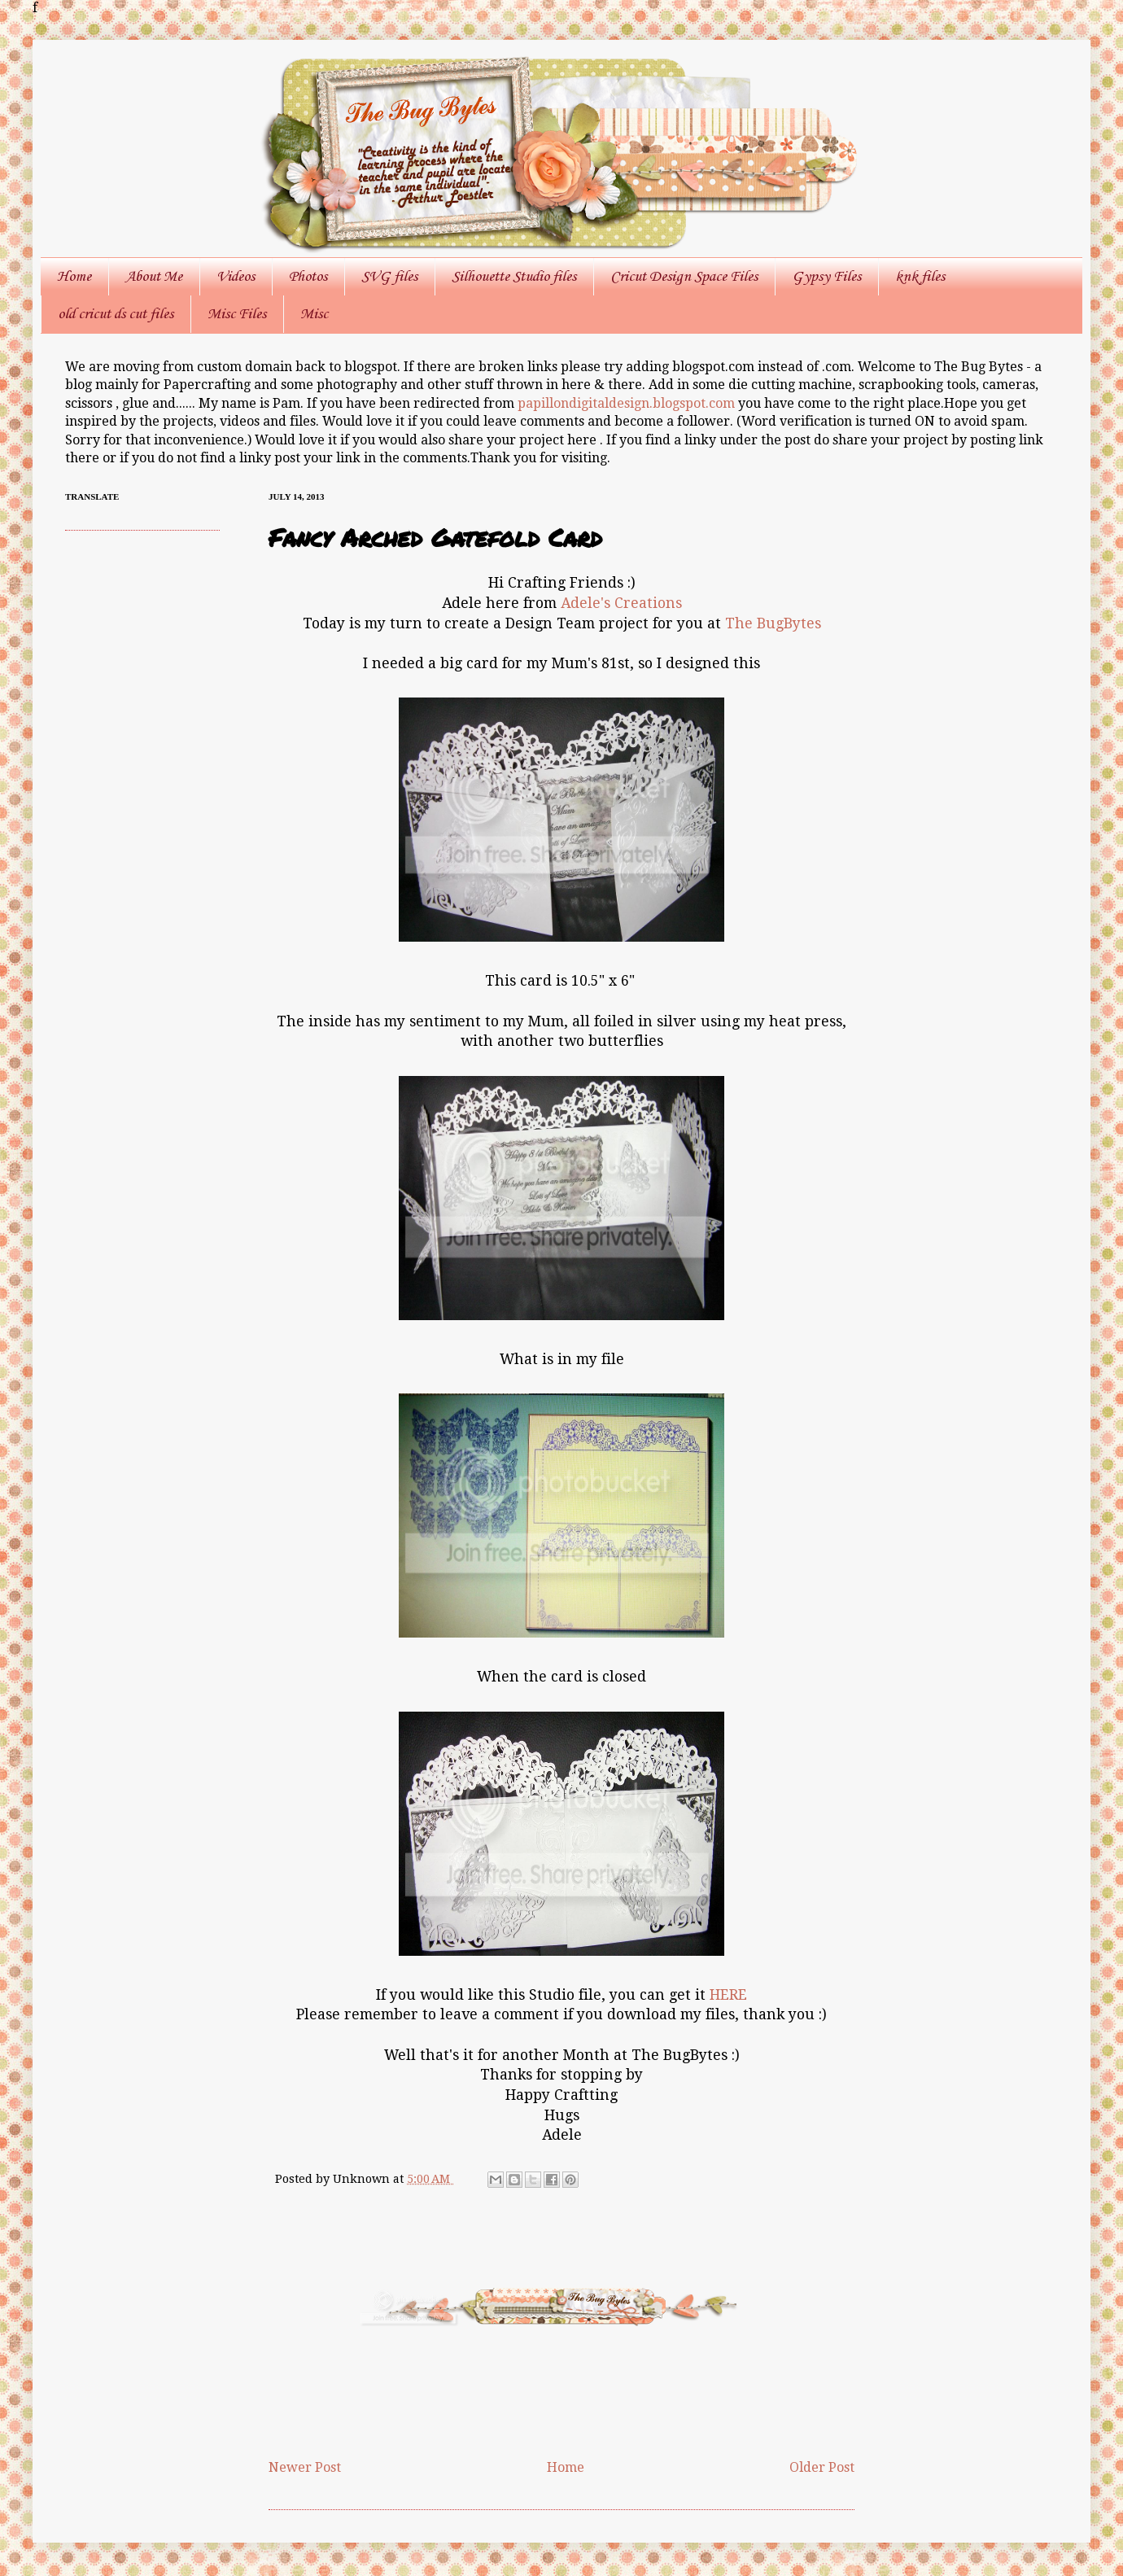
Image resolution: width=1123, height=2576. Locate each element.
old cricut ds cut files (115, 314)
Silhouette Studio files (514, 277)
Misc (314, 314)
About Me (153, 277)
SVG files (389, 277)
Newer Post (305, 2467)
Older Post (821, 2467)
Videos (235, 277)
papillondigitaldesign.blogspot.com (628, 403)
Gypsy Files (826, 277)
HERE (728, 1995)
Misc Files (237, 314)
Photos (308, 277)
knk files (920, 277)
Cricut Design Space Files (684, 277)
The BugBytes (773, 623)
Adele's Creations (621, 603)
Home (74, 277)
